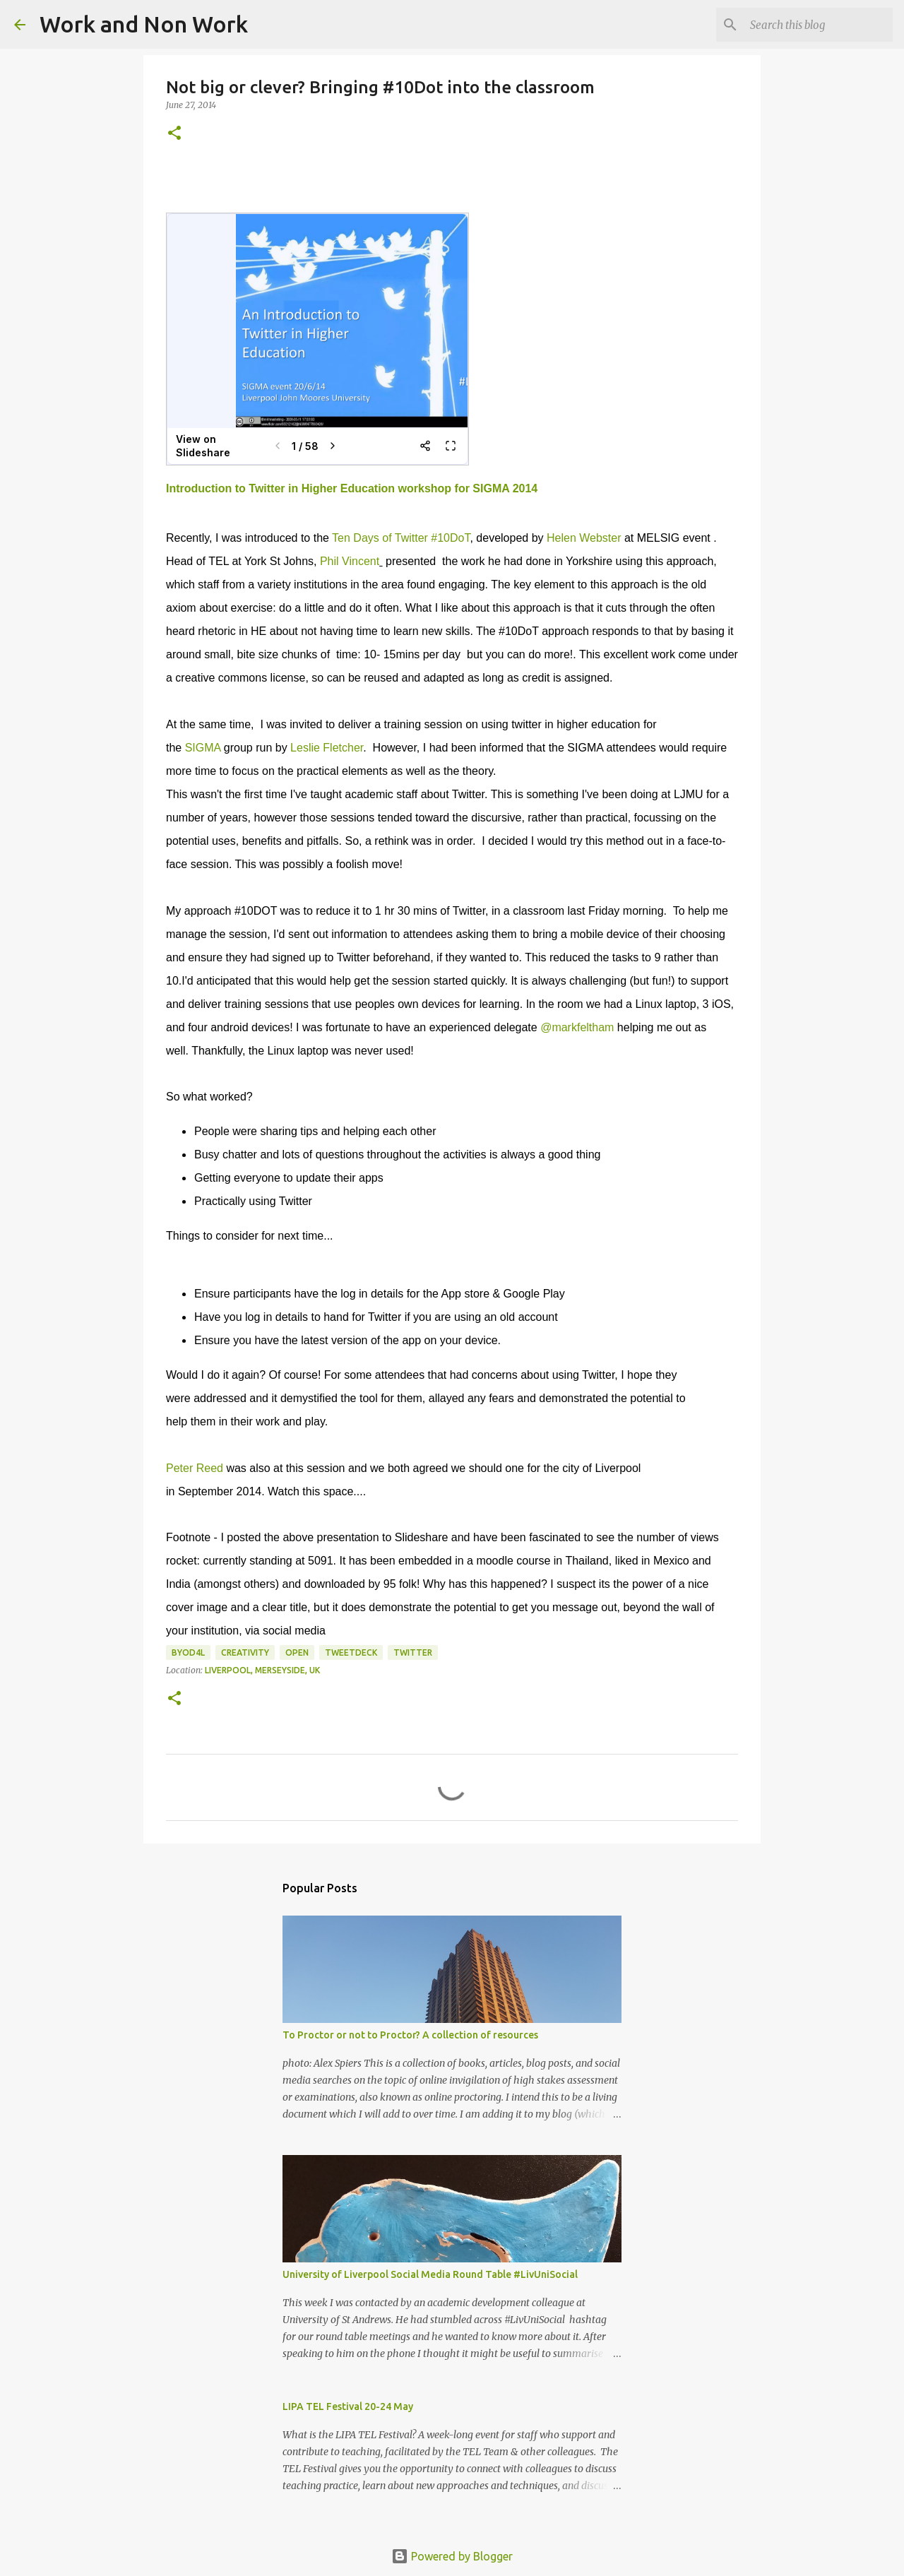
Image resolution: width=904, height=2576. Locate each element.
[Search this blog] (818, 25)
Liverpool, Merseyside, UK (262, 1670)
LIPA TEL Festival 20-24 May (347, 2406)
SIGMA (204, 748)
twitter (412, 1652)
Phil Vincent (349, 561)
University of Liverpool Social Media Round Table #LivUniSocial (430, 2274)
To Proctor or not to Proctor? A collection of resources (410, 2035)
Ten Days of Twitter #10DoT (401, 538)
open (297, 1652)
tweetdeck (351, 1652)
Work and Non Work (144, 24)
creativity (245, 1652)
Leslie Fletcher (326, 748)
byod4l (188, 1652)
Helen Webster (584, 538)
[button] (174, 133)
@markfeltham (577, 1027)
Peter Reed (194, 1468)
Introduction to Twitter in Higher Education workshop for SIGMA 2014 (351, 488)
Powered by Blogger (452, 2556)
